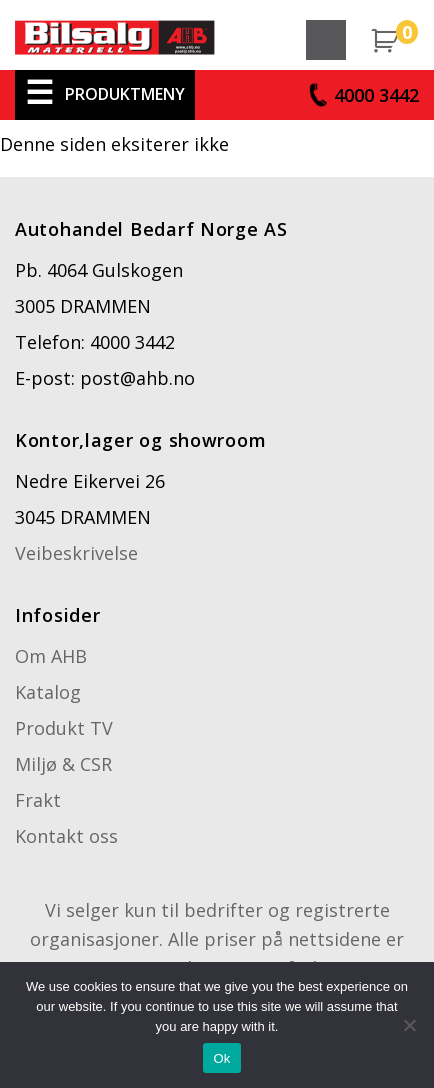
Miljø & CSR (63, 764)
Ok (221, 1058)
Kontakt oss (66, 836)
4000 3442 (376, 95)
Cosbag (115, 45)
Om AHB (51, 656)
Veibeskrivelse (76, 553)
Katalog (48, 692)
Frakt (38, 800)
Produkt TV (64, 728)
